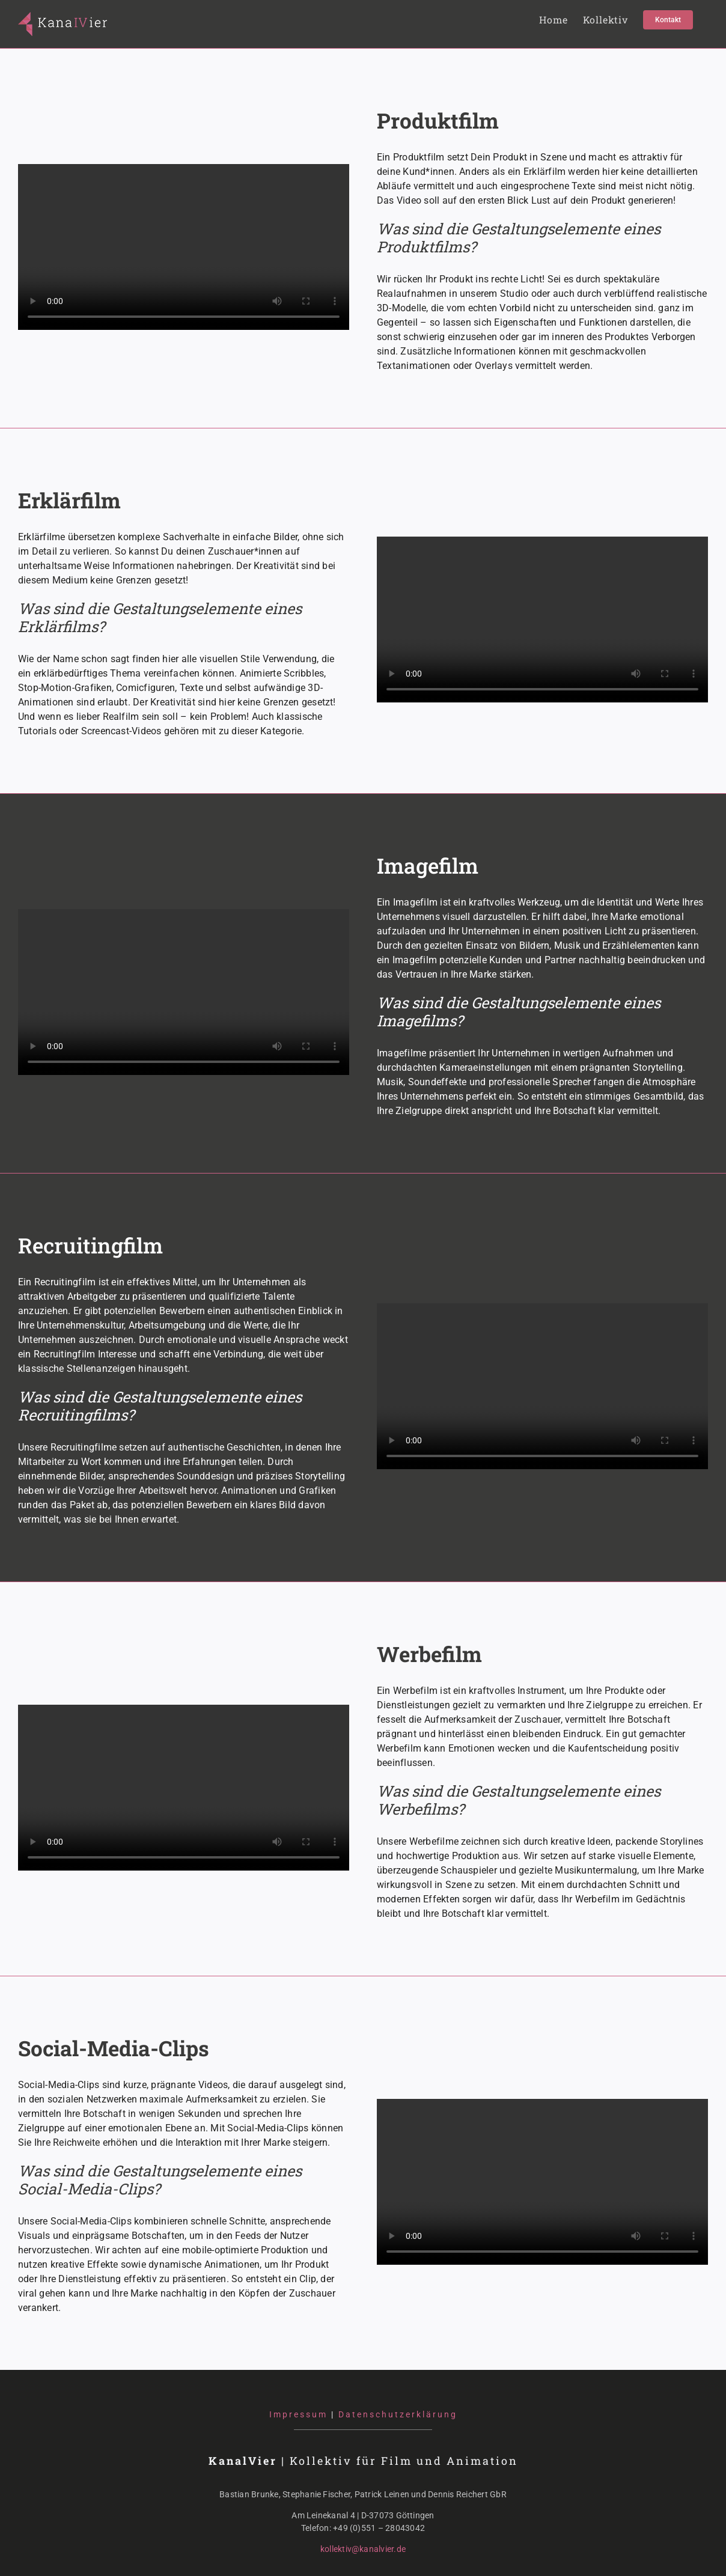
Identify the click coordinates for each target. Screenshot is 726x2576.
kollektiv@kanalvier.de (363, 2549)
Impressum (298, 2414)
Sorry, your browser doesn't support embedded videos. (183, 247)
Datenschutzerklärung (397, 2414)
